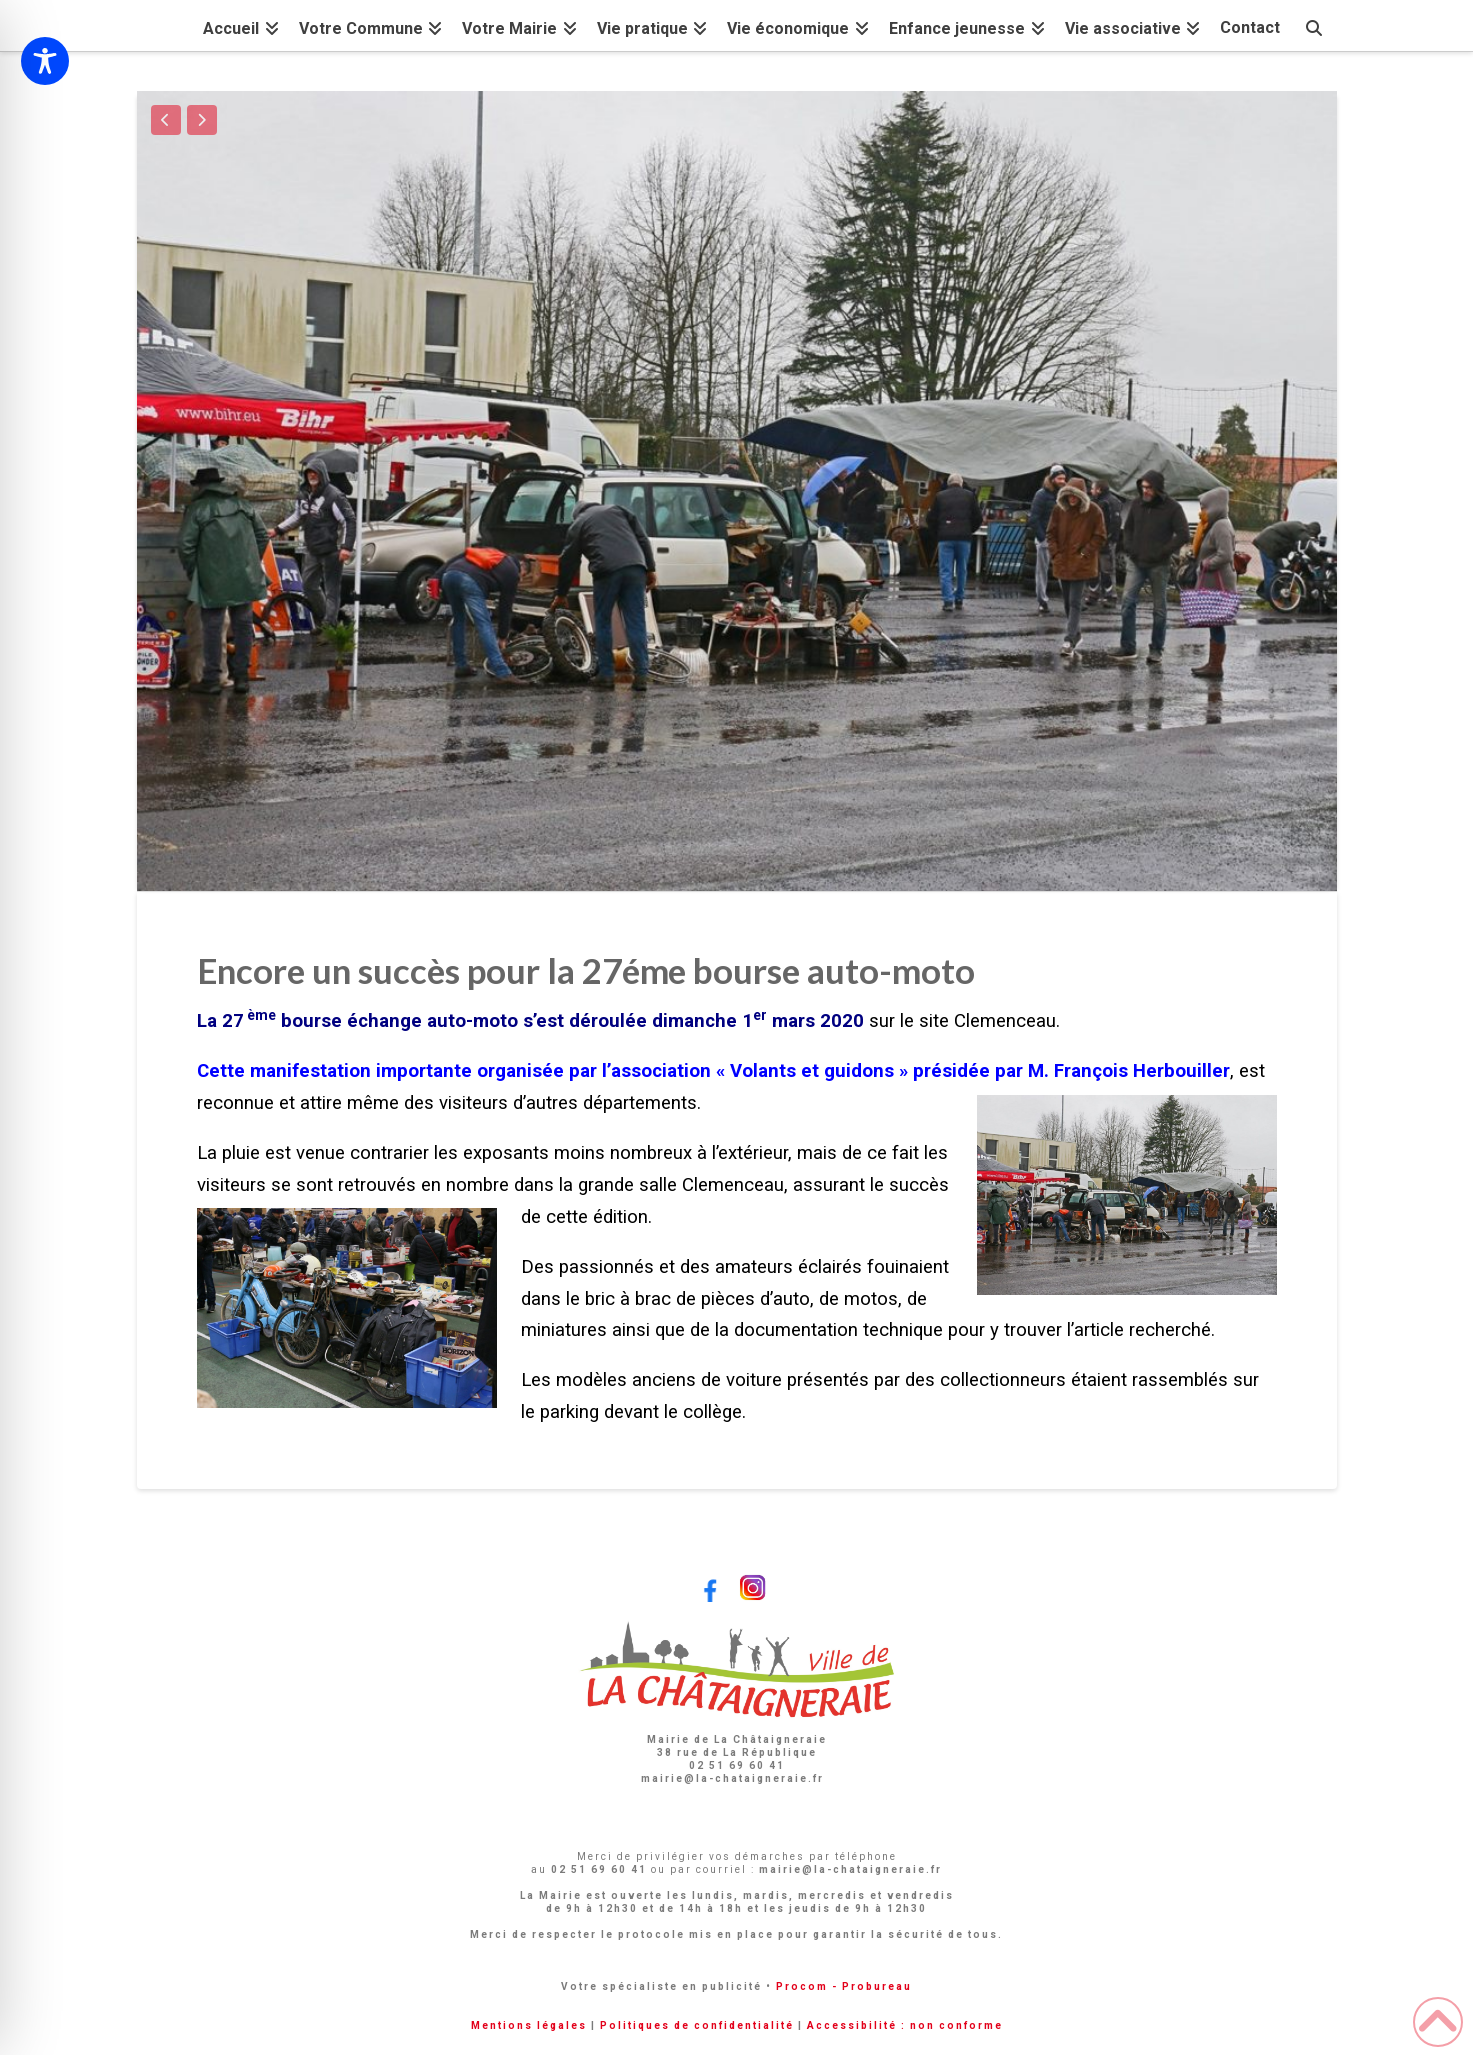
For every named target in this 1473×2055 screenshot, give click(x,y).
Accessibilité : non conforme (905, 2025)
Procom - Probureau (844, 1986)
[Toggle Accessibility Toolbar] (45, 61)
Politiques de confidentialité (697, 2025)
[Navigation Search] (1313, 25)
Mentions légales (529, 2025)
